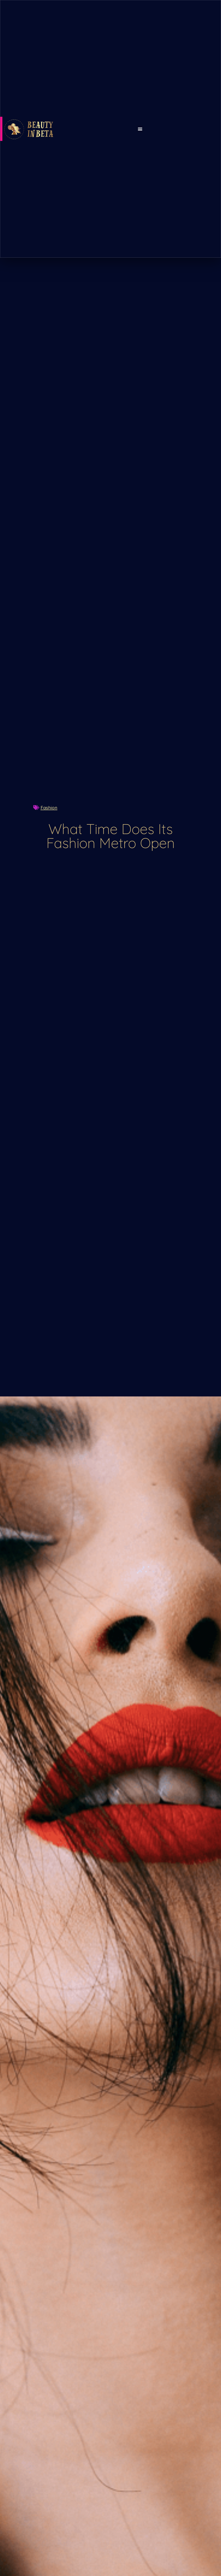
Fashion (49, 807)
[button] (140, 128)
